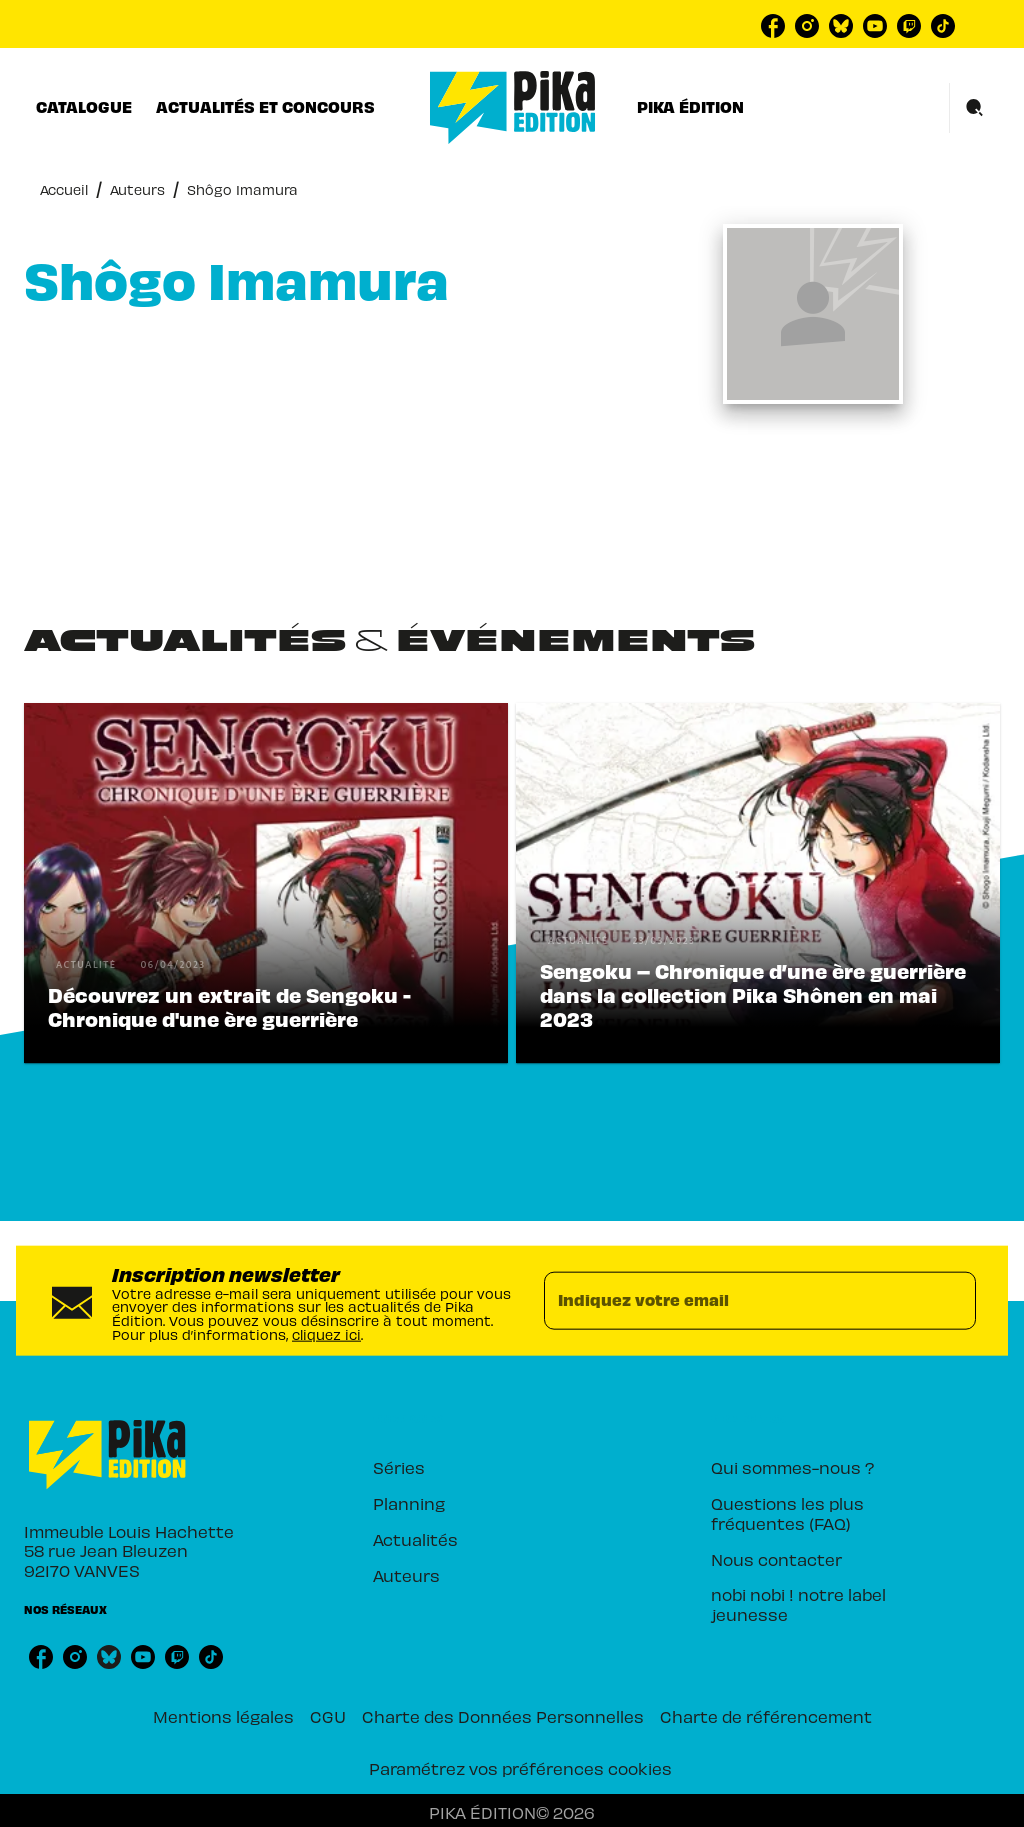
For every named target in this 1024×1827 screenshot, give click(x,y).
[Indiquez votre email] (735, 1301)
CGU (328, 1715)
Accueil (64, 188)
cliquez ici (326, 1332)
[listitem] (773, 26)
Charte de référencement (766, 1715)
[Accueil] (513, 107)
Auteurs (137, 188)
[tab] (84, 107)
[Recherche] (975, 108)
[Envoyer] (952, 1301)
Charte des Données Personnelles (503, 1715)
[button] (266, 883)
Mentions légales (223, 1715)
